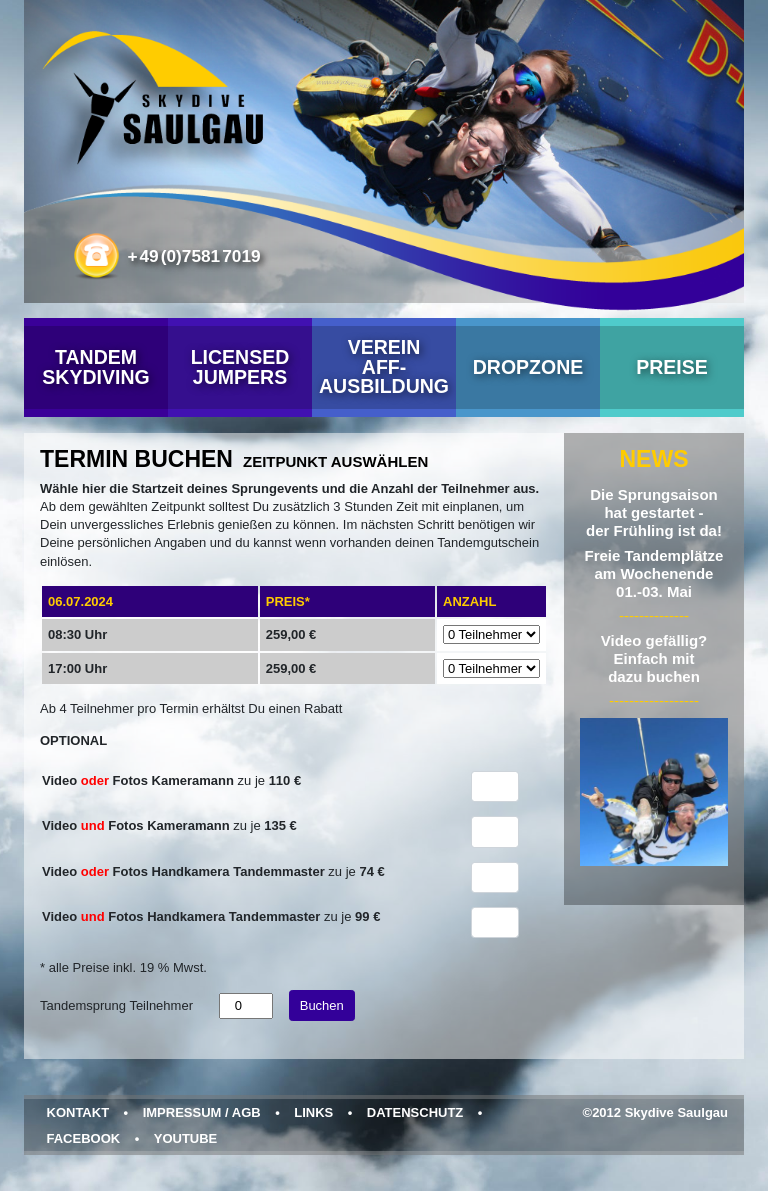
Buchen (322, 1005)
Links (313, 1112)
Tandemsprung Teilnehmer (116, 1005)
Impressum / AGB (202, 1112)
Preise (672, 367)
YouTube (186, 1138)
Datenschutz (415, 1112)
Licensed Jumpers (240, 367)
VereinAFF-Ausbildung (384, 366)
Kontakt (78, 1112)
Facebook (84, 1138)
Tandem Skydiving (95, 367)
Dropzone (528, 367)
